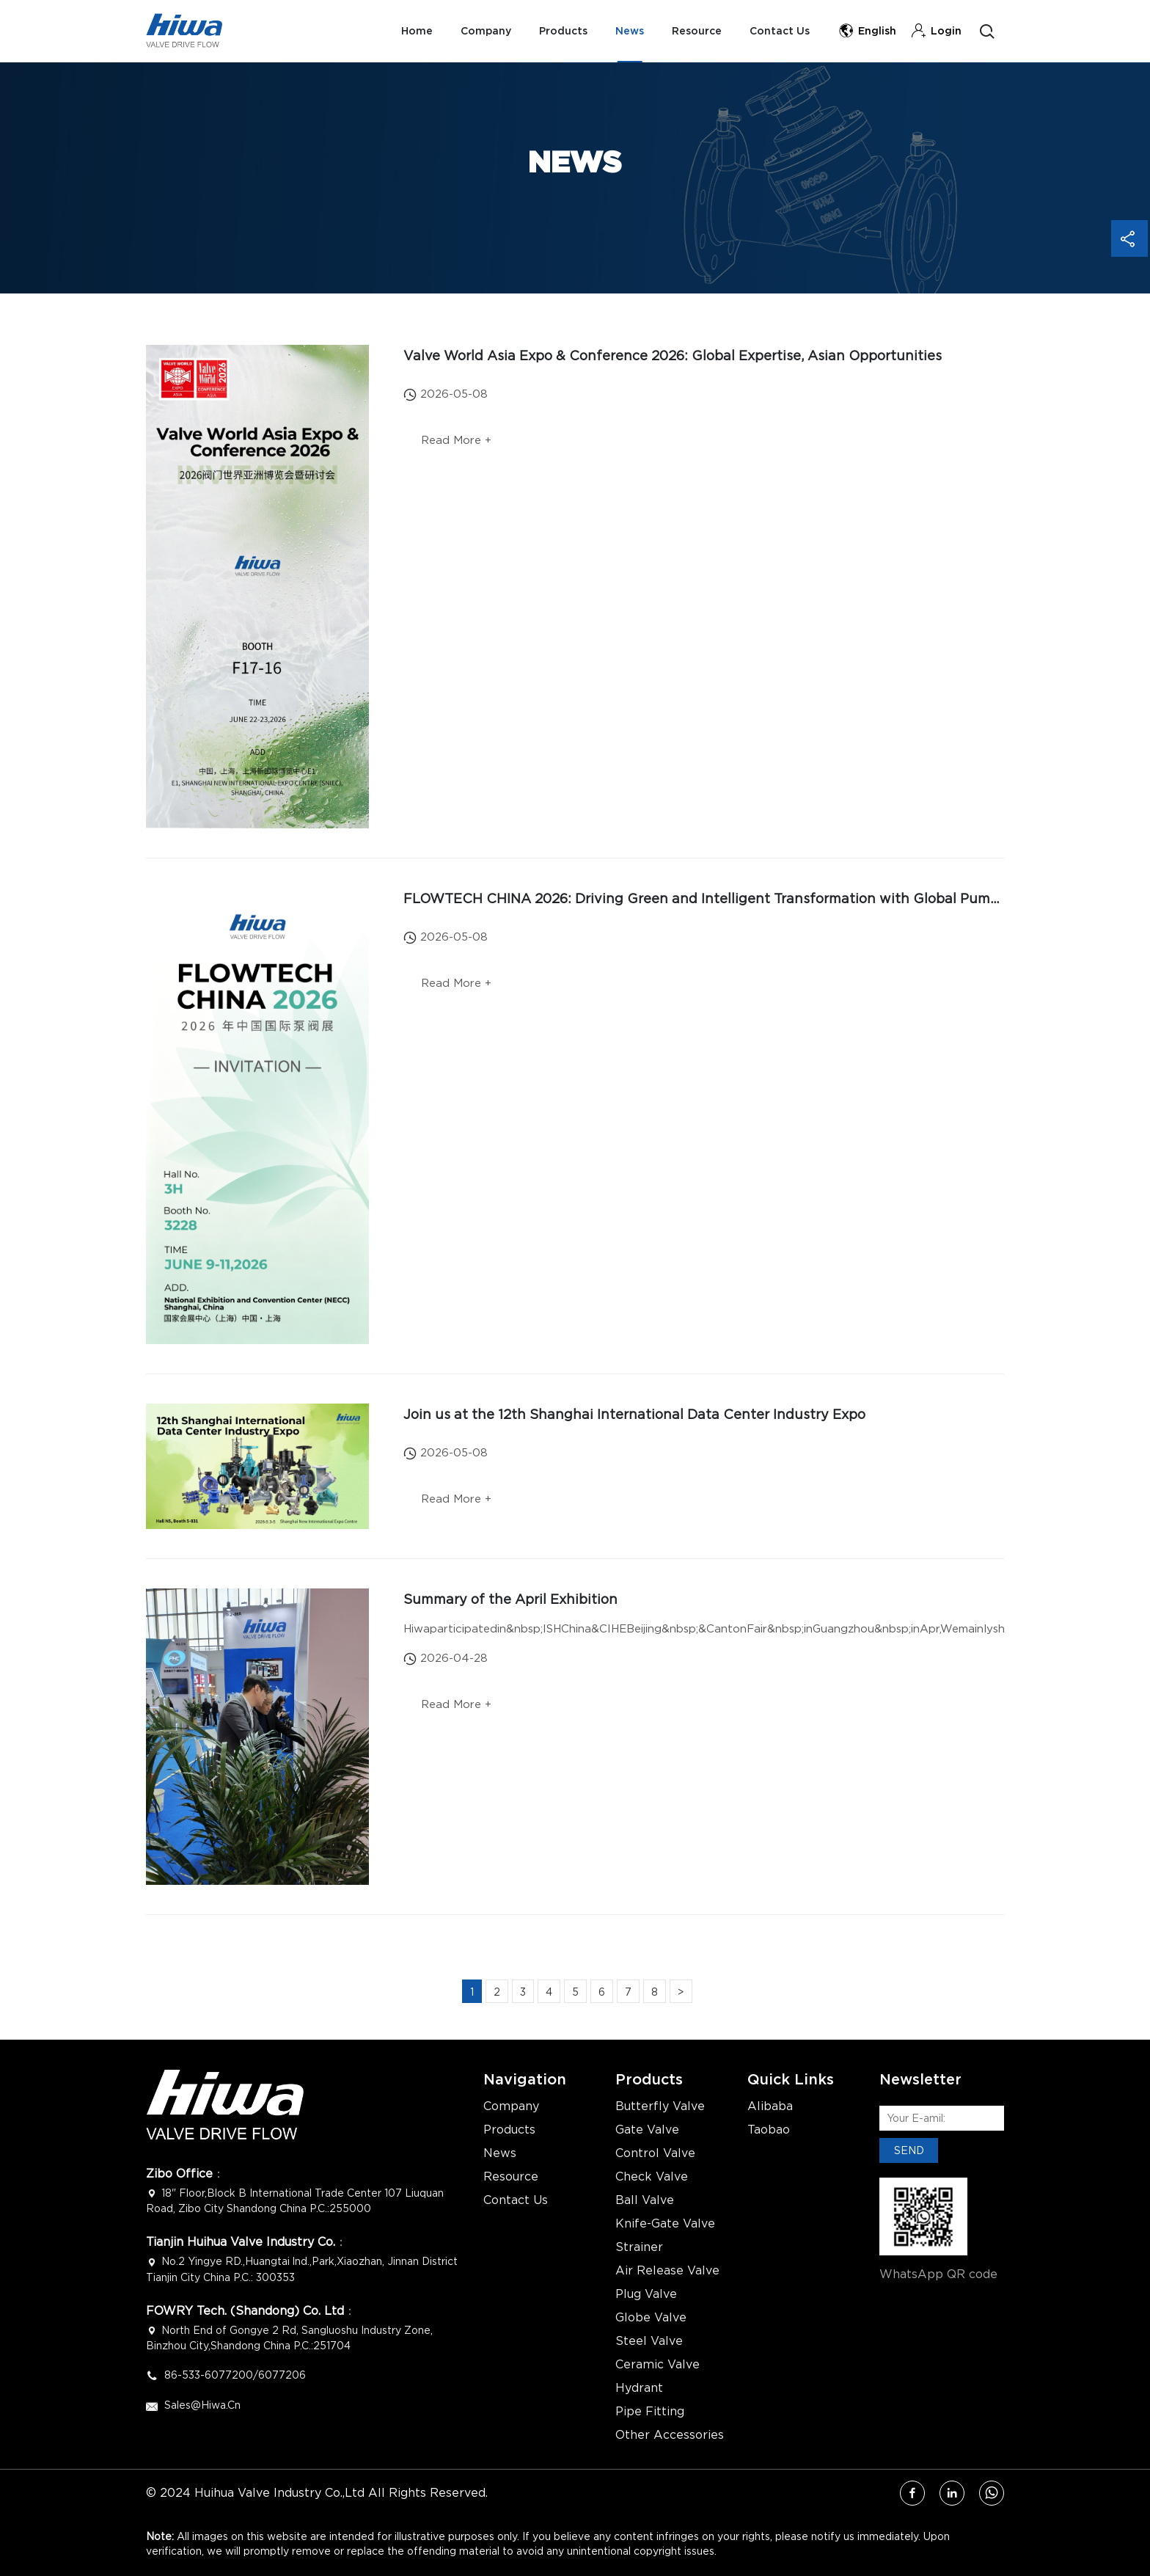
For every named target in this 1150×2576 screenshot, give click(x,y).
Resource (694, 31)
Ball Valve (644, 2200)
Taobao (768, 2130)
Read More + (457, 442)
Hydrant (639, 2388)
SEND (909, 2150)
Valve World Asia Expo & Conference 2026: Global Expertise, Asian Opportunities (672, 355)
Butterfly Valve (660, 2106)
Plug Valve (646, 2294)
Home (409, 31)
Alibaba (770, 2106)
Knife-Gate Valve (665, 2223)
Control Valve (655, 2153)
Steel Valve (649, 2341)
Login (936, 31)
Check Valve (651, 2176)
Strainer (639, 2247)
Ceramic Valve (657, 2364)
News (626, 31)
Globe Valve (650, 2317)
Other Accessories (669, 2435)
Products (558, 31)
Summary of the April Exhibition (510, 1599)
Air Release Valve (667, 2270)
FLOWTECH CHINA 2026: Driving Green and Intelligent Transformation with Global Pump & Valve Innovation (765, 898)
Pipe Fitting (649, 2411)
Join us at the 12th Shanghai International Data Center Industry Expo (634, 1414)
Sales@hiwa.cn (202, 2404)
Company (479, 31)
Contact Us (779, 31)
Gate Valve (647, 2130)
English (867, 31)
